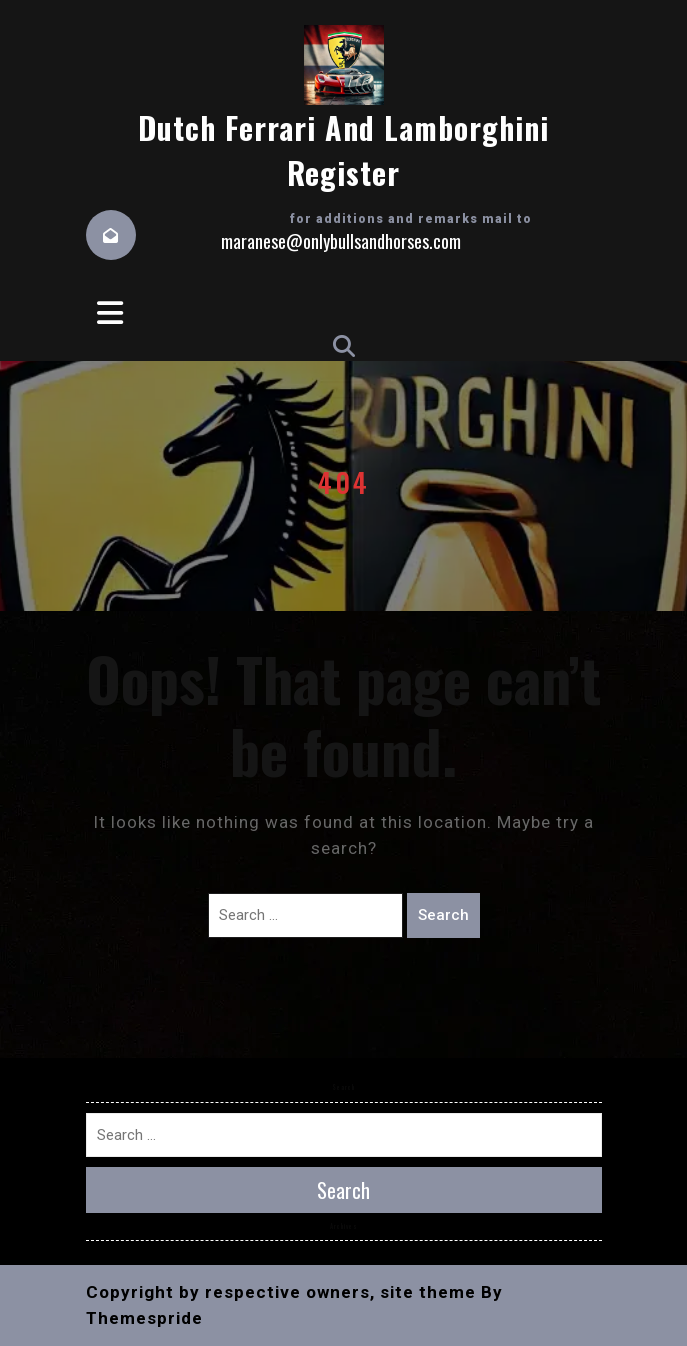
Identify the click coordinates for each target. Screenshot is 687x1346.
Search (443, 915)
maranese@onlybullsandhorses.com (341, 241)
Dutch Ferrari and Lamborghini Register (343, 150)
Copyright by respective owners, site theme (281, 1292)
